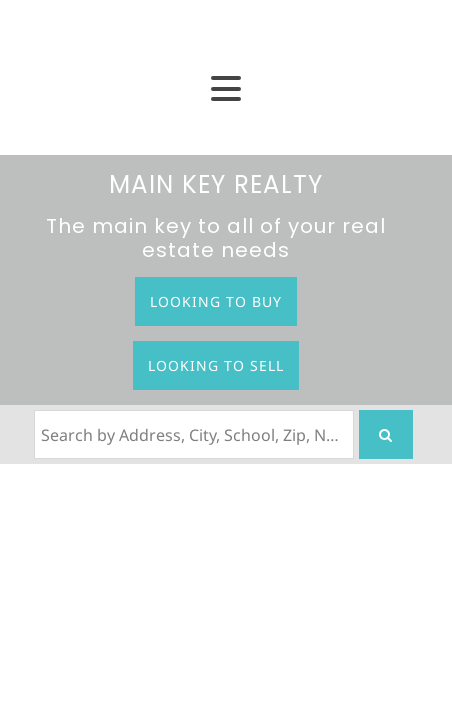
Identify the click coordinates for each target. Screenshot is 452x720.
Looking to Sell (216, 365)
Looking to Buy (216, 301)
